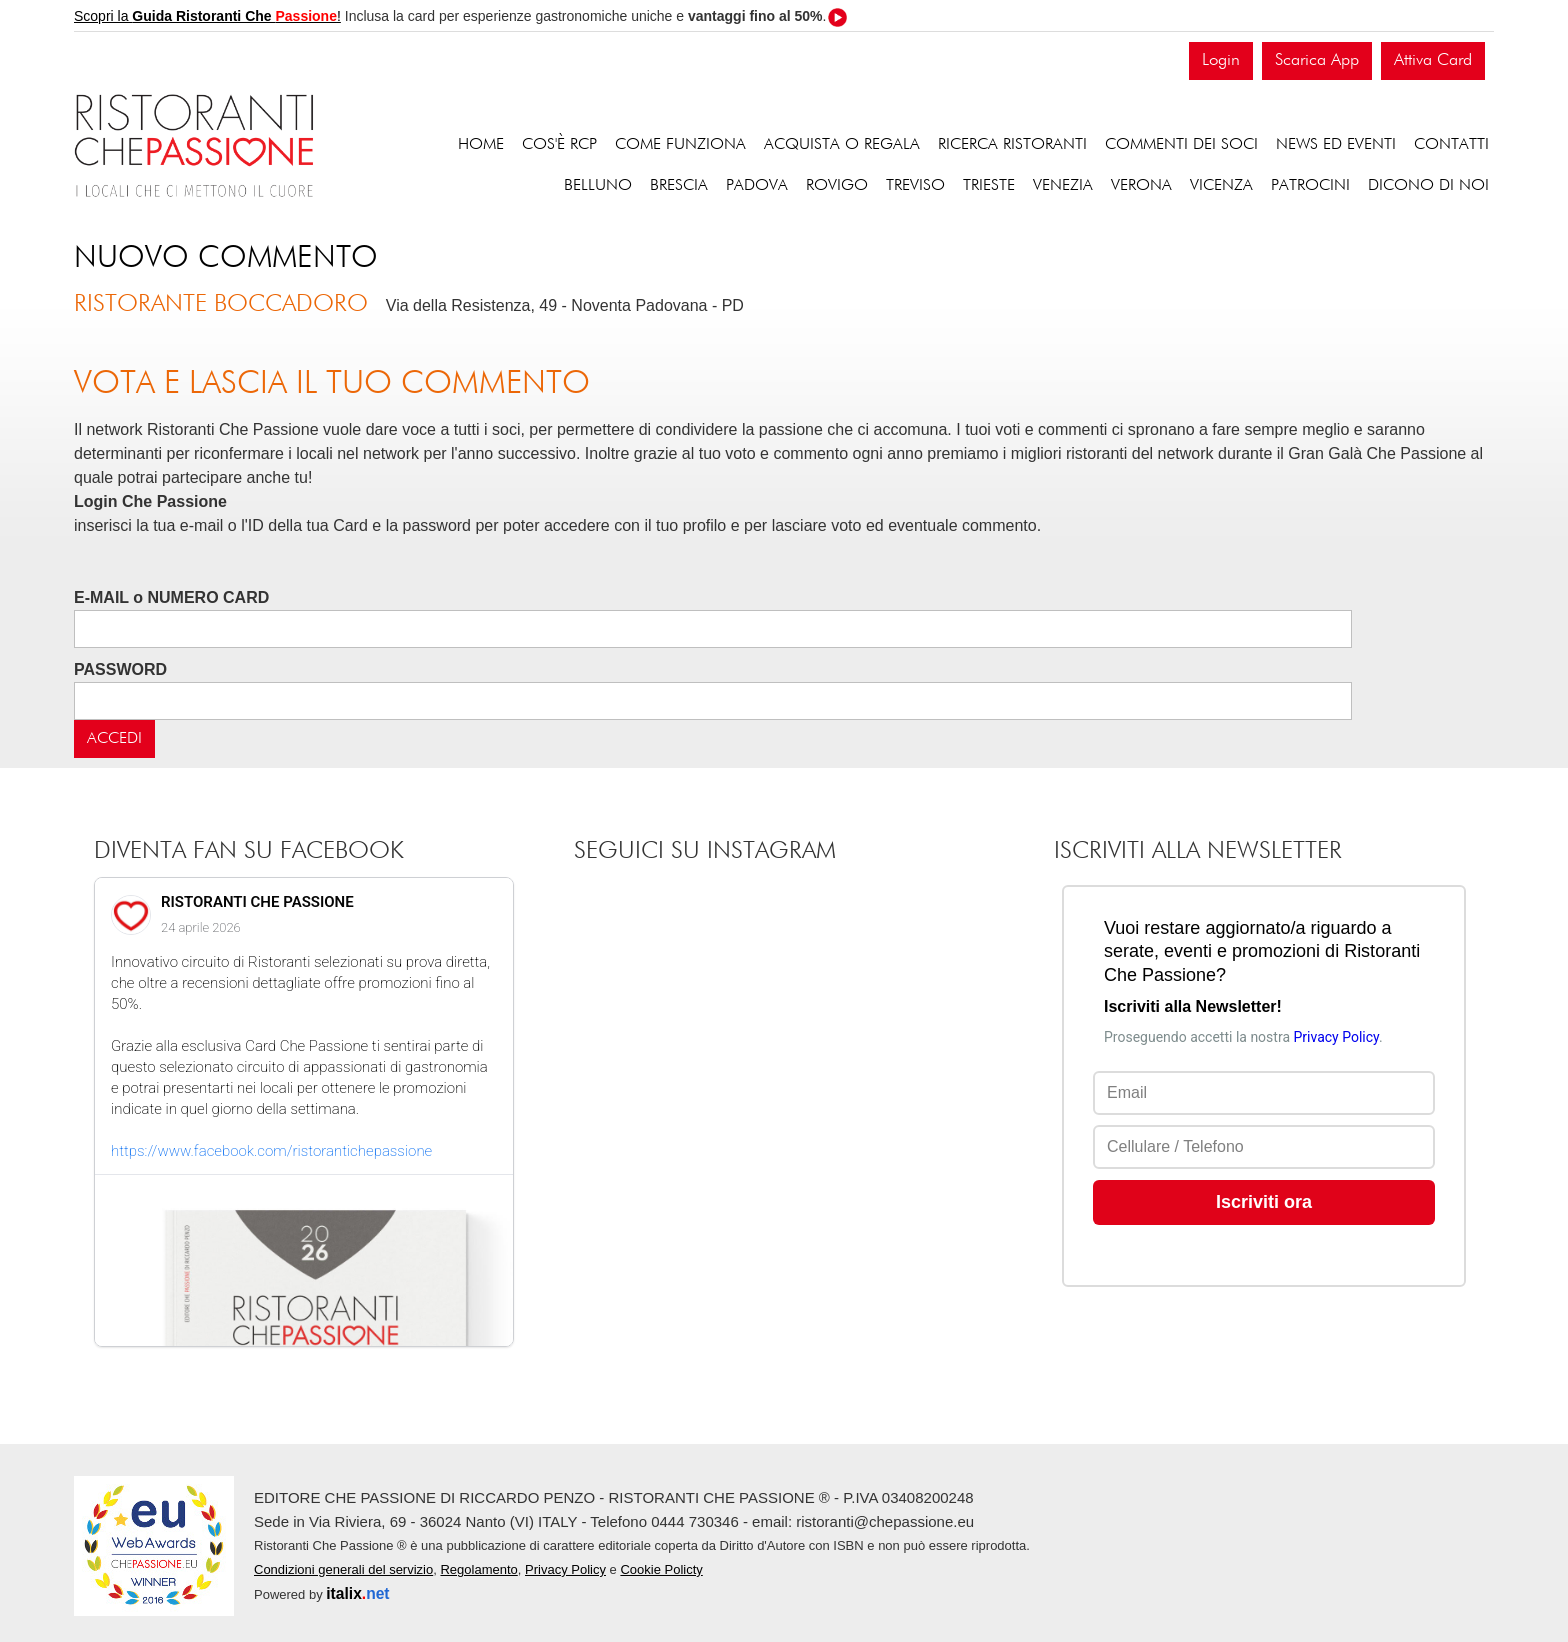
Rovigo (837, 186)
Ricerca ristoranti (1012, 145)
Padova (757, 186)
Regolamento (478, 1569)
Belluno (598, 186)
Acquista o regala (842, 145)
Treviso (915, 186)
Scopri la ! (207, 16)
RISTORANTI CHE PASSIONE (257, 902)
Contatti (1451, 145)
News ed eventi (1336, 145)
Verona (1141, 186)
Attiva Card (1433, 60)
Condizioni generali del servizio (343, 1569)
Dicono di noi (1428, 186)
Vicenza (1221, 186)
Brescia (679, 186)
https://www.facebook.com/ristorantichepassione (271, 1151)
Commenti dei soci (1181, 145)
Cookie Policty (661, 1569)
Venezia (1063, 186)
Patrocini (1310, 186)
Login (1221, 60)
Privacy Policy (565, 1569)
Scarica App (1317, 60)
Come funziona (680, 145)
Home (481, 145)
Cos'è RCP (559, 145)
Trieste (989, 186)
